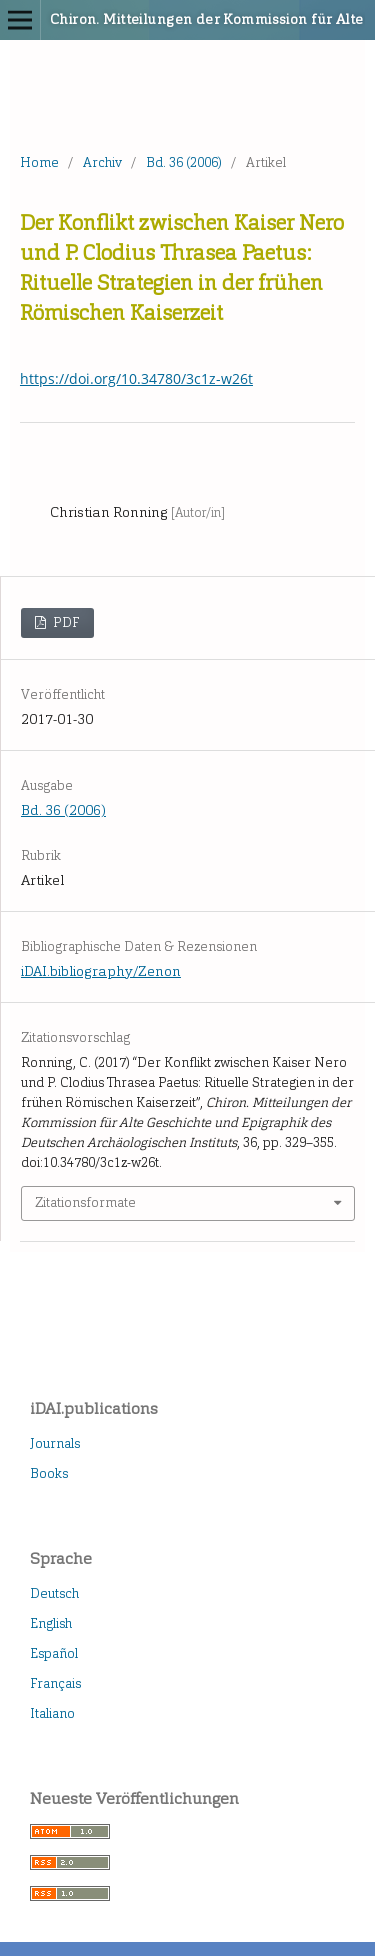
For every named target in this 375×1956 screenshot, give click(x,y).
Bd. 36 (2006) (184, 162)
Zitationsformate (85, 1202)
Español (54, 1653)
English (51, 1623)
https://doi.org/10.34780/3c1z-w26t (136, 378)
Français (55, 1683)
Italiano (52, 1713)
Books (49, 1473)
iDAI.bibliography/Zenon (101, 971)
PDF (65, 622)
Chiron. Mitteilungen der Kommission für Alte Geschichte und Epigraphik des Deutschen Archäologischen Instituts (160, 19)
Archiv (102, 162)
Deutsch (54, 1593)
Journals (55, 1443)
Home (39, 162)
